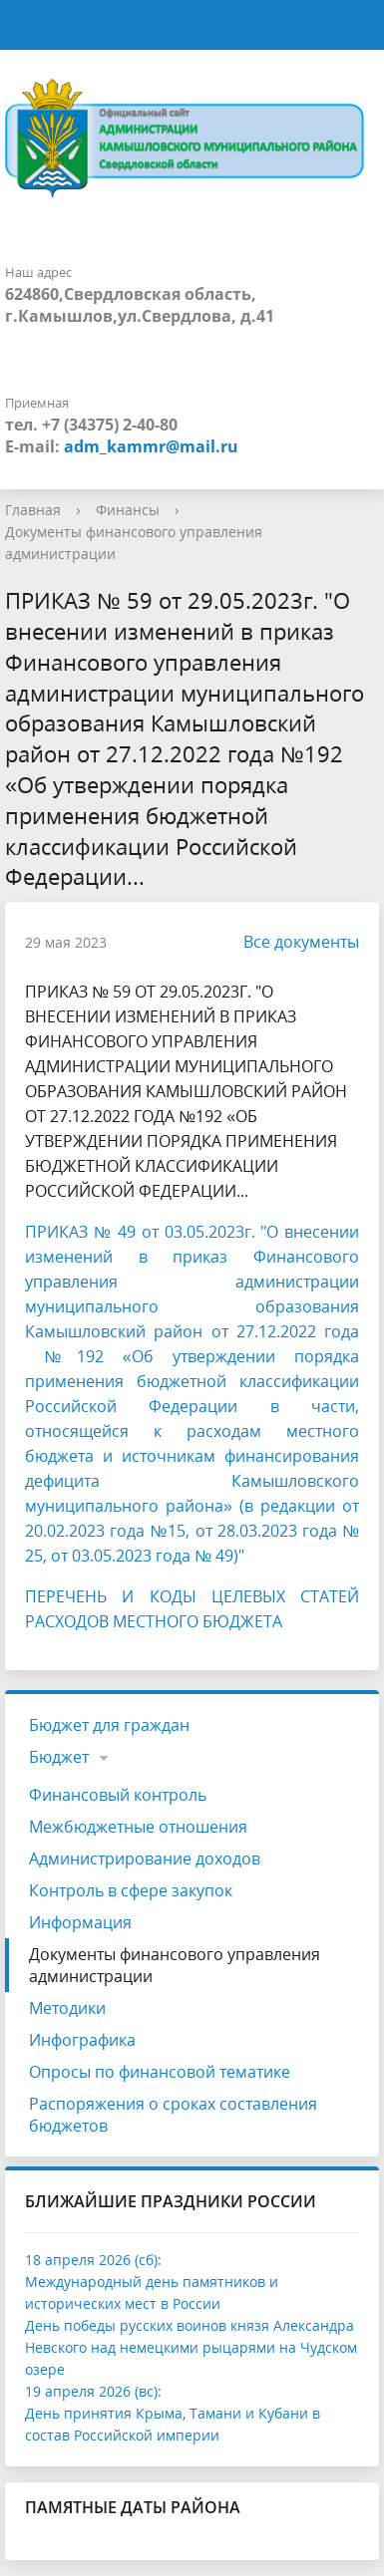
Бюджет (59, 1757)
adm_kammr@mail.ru (151, 446)
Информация (80, 1922)
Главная (33, 509)
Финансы (128, 509)
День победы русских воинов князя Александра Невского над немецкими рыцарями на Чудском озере (191, 2347)
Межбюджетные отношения (138, 1827)
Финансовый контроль (117, 1795)
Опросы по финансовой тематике (159, 2072)
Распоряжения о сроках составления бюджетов (173, 2115)
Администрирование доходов (144, 1858)
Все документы (291, 942)
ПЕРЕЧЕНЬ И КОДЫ (118, 1596)
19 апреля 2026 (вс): (93, 2391)
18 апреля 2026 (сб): (93, 2259)
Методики (67, 2008)
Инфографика (82, 2040)
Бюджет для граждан (109, 1725)
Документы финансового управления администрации (174, 1965)
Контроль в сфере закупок (130, 1890)
